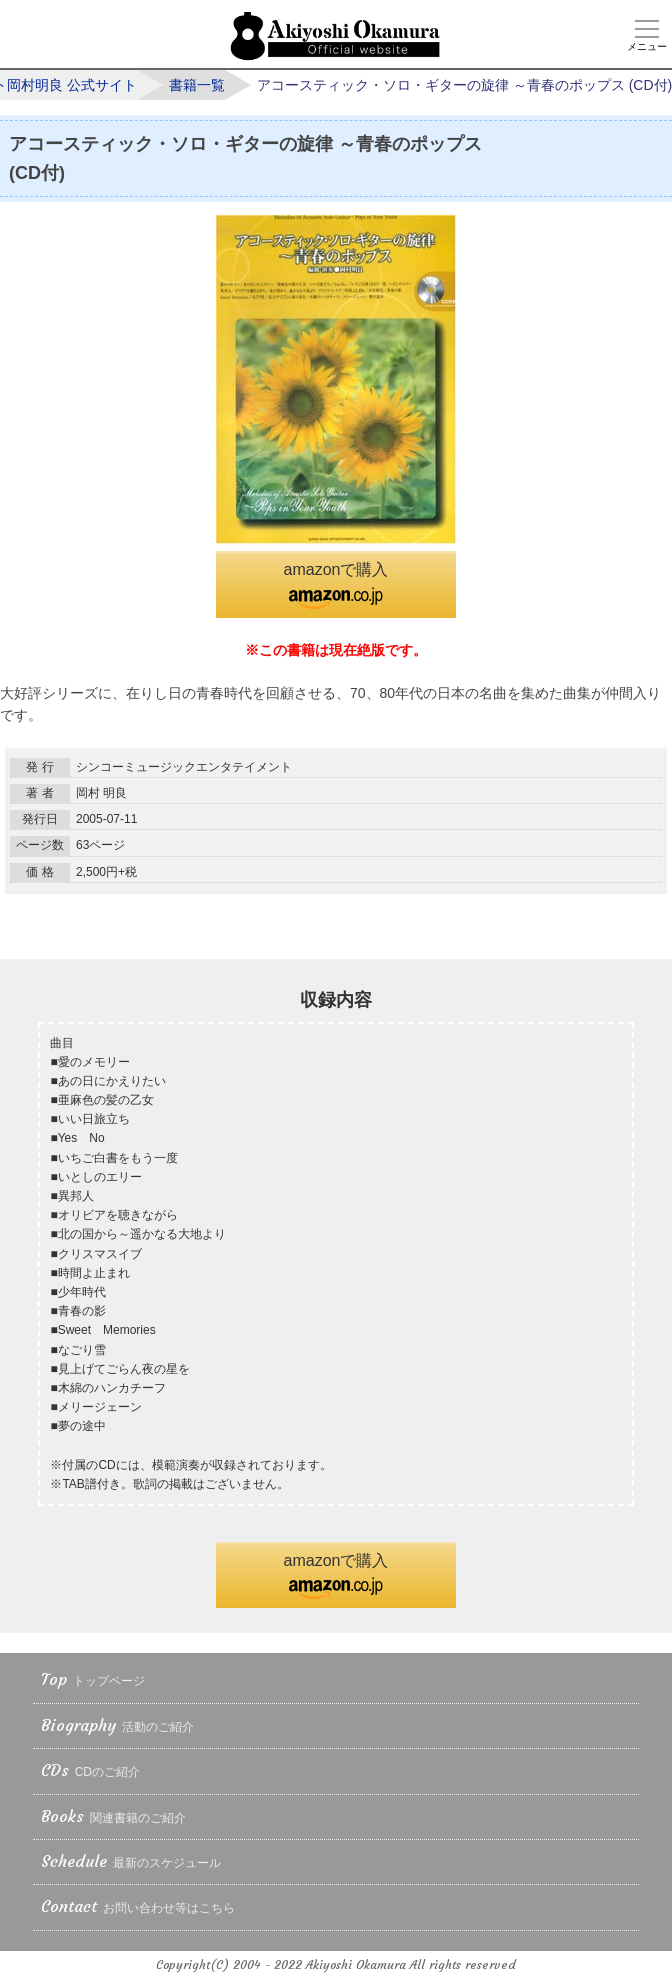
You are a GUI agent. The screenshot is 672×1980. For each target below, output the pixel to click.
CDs (90, 1771)
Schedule (131, 1862)
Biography (117, 1726)
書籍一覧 (197, 85)
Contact (138, 1907)
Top (93, 1680)
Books (113, 1817)
